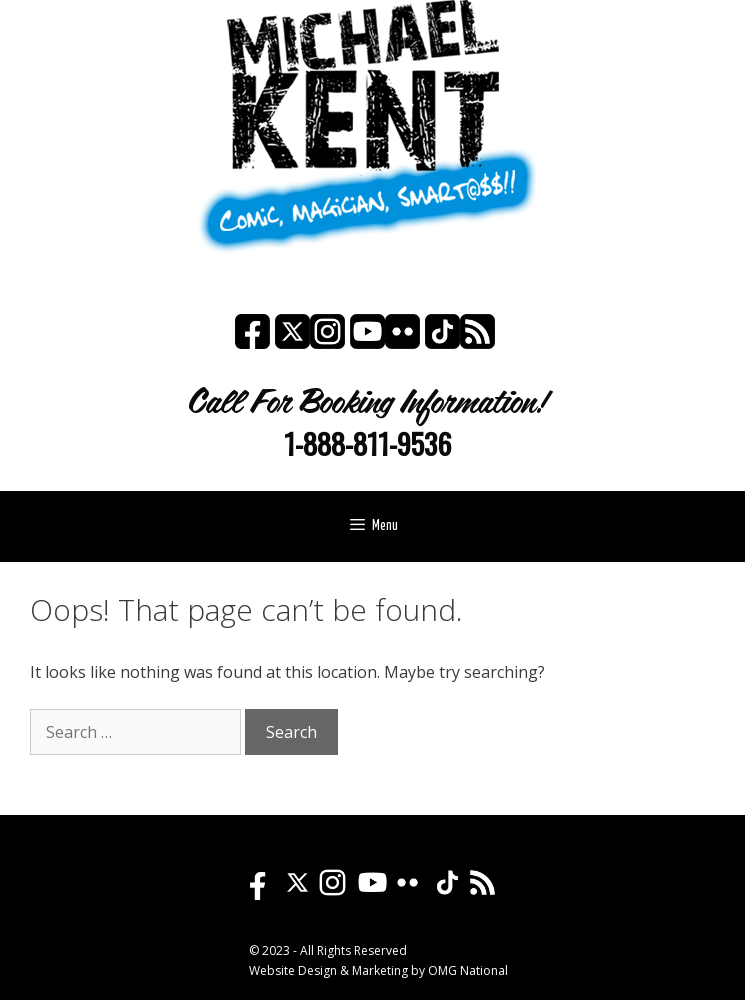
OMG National (468, 970)
